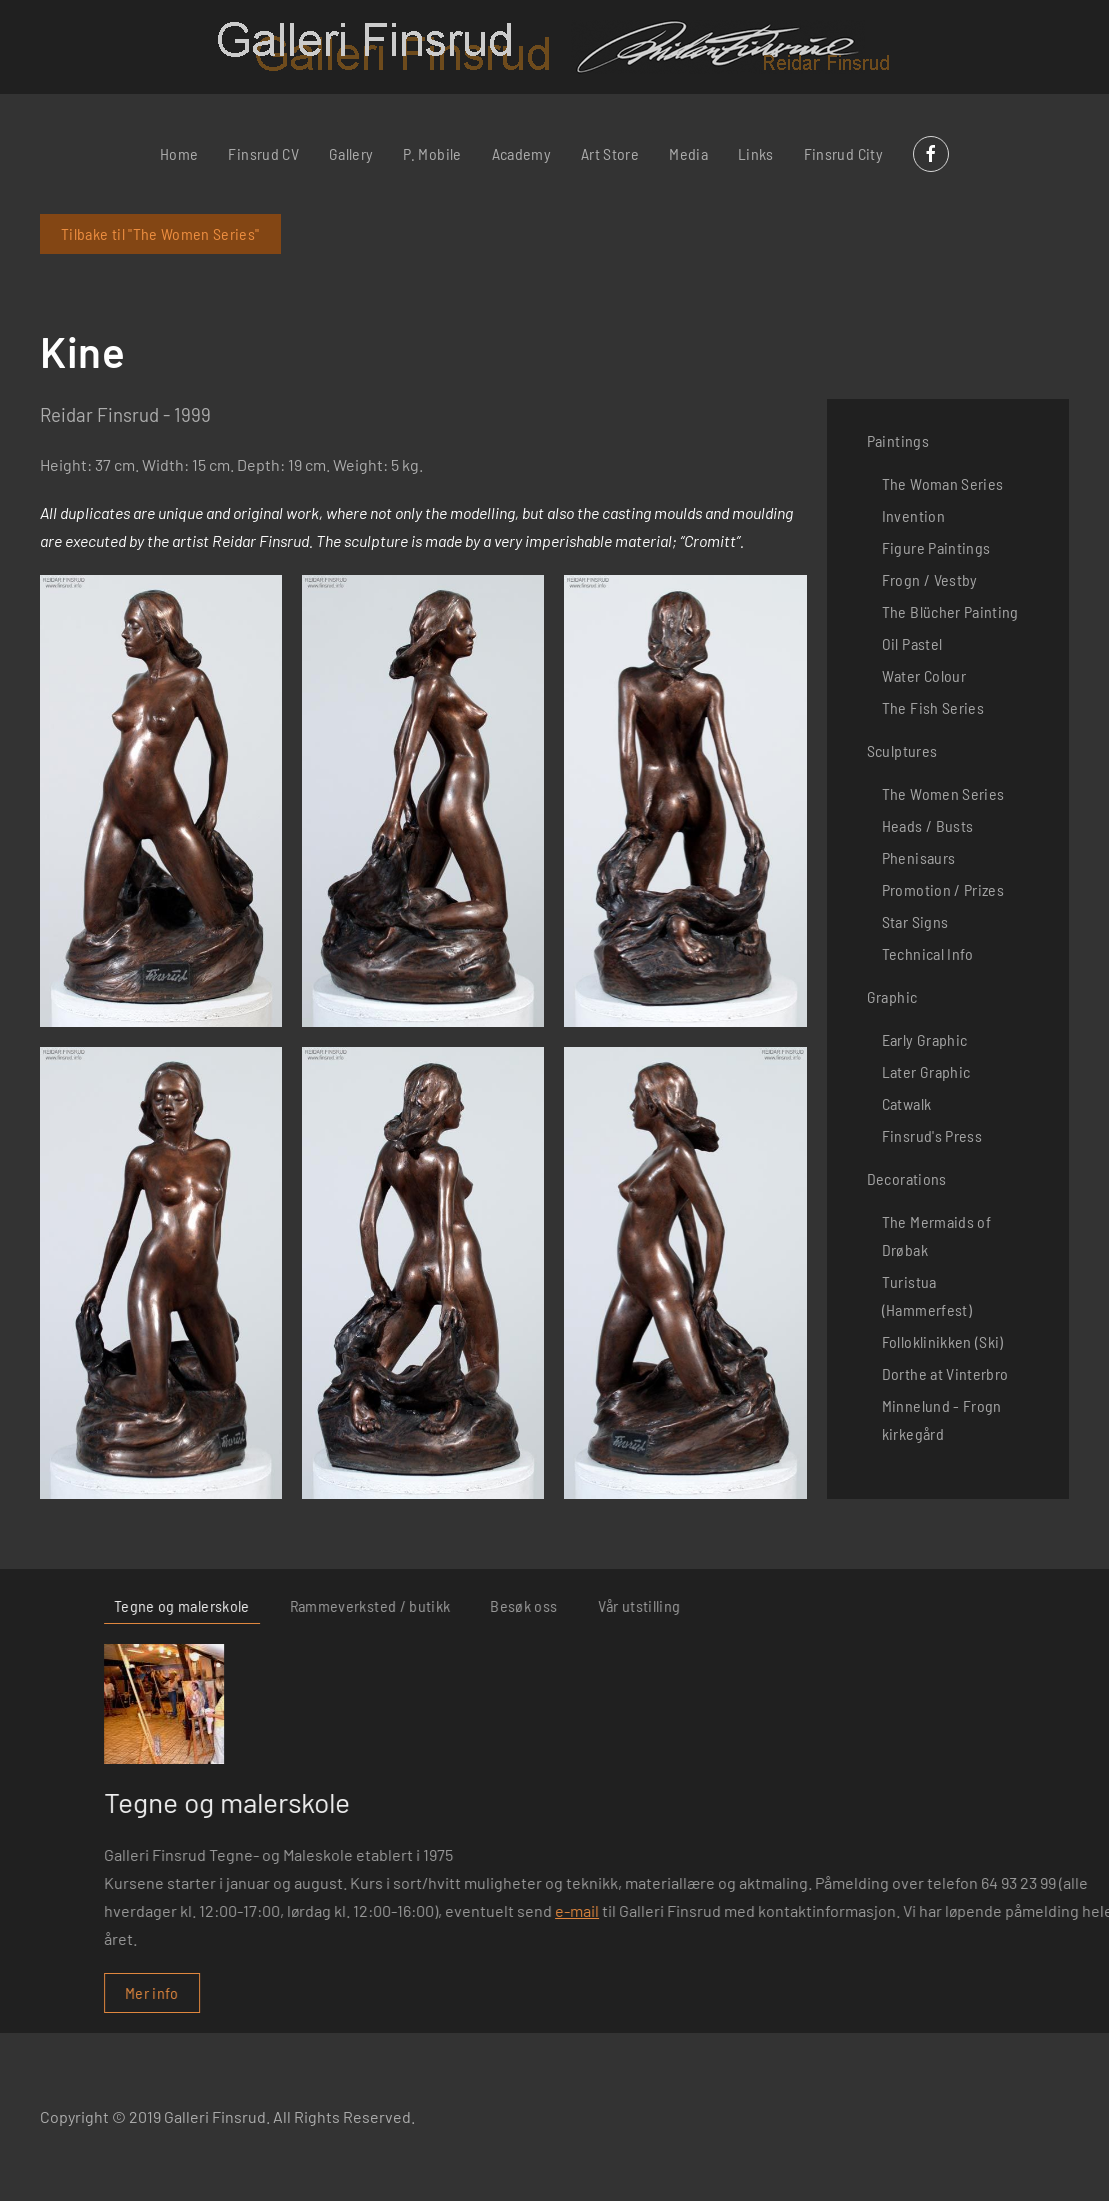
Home (179, 153)
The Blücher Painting (950, 611)
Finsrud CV (263, 153)
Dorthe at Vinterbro (945, 1373)
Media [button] (688, 153)
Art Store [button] (610, 153)
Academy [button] (521, 153)
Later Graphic (926, 1071)
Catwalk (906, 1103)
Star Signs (915, 921)
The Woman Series (943, 483)
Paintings (898, 440)
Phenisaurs (919, 857)
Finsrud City (843, 153)
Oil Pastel (912, 643)
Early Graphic (925, 1039)
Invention (913, 515)
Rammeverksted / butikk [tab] (969, 1605)
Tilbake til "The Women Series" (160, 233)
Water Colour (924, 675)
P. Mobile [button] (432, 153)
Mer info (751, 1992)
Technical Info (928, 953)
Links (756, 153)
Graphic (892, 996)
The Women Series (943, 793)
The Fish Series (933, 707)
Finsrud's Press (932, 1135)
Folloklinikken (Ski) (943, 1341)
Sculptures (902, 750)
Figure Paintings (936, 547)
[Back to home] (554, 47)
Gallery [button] (351, 153)
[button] (161, 801)
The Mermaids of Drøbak (936, 1235)
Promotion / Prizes (943, 889)
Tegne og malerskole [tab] (781, 1605)
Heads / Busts (928, 825)
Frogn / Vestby (930, 579)
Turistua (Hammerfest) (927, 1295)
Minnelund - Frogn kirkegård (942, 1419)
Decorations (907, 1178)
